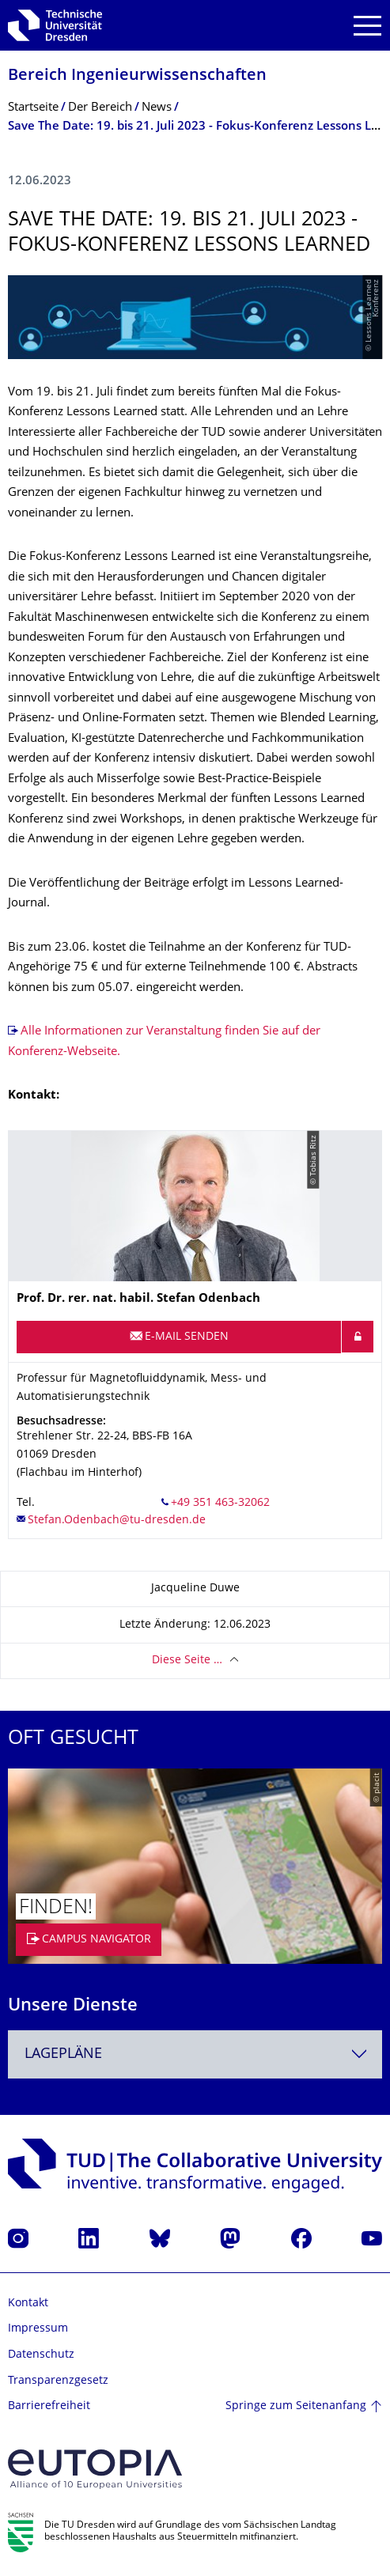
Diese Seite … (187, 1660)
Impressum (38, 2329)
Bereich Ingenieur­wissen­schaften (137, 76)
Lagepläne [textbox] (63, 2054)
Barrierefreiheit (49, 2406)
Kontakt (28, 2303)
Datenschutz (41, 2355)
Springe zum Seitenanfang (295, 2406)
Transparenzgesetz (58, 2381)
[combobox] (195, 2054)
